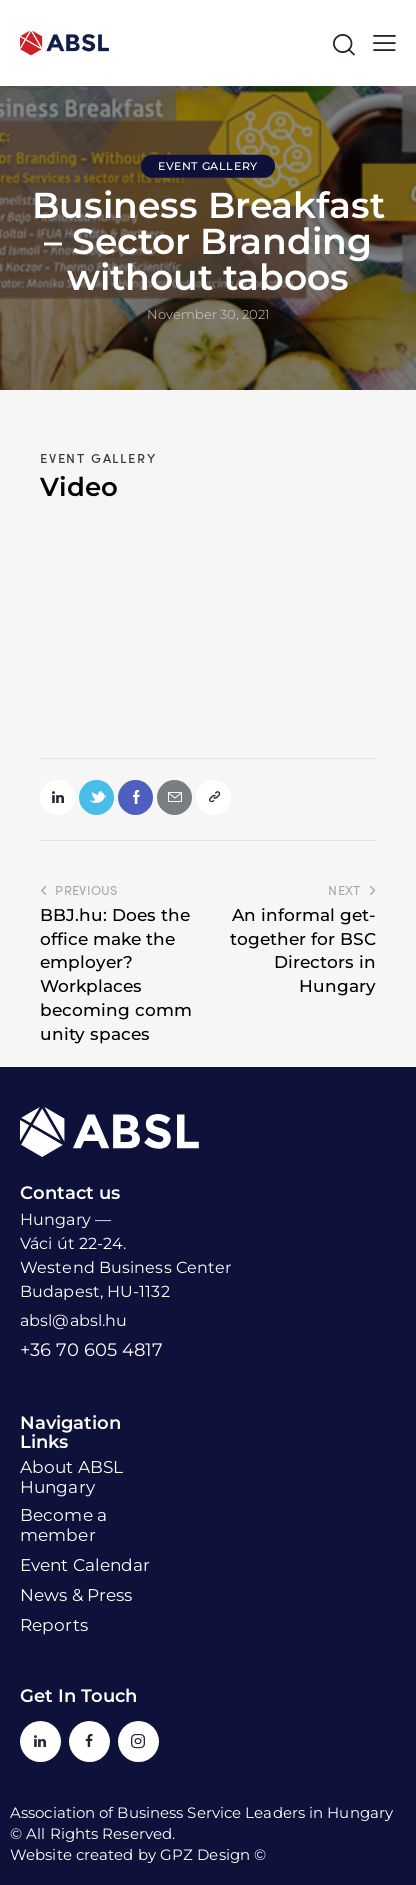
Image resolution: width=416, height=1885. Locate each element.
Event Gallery (208, 166)
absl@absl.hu (73, 1320)
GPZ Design (205, 1854)
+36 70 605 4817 (91, 1350)
